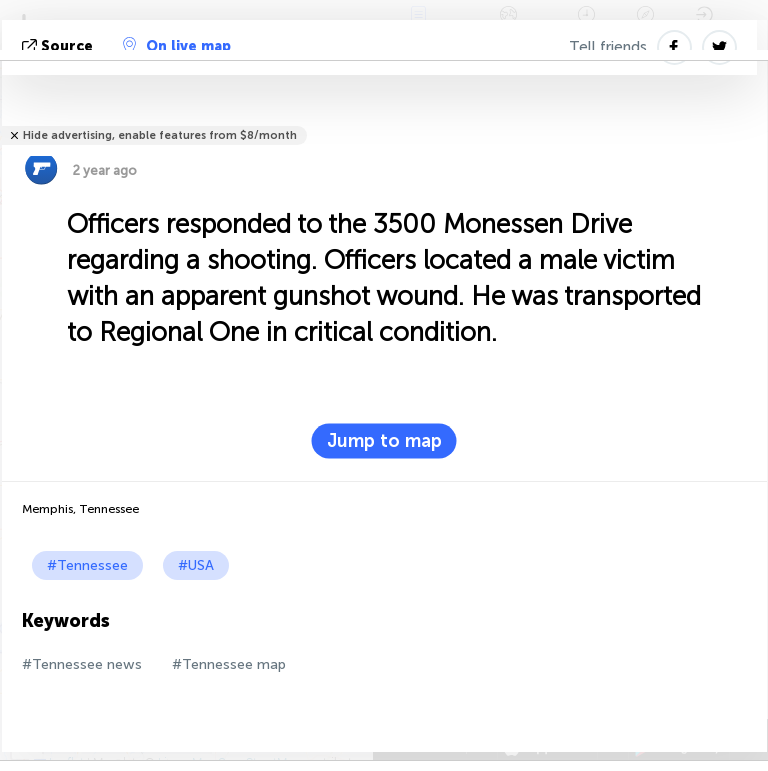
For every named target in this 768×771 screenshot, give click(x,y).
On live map (177, 46)
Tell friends (608, 47)
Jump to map (384, 441)
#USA (196, 565)
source (59, 46)
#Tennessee (87, 565)
